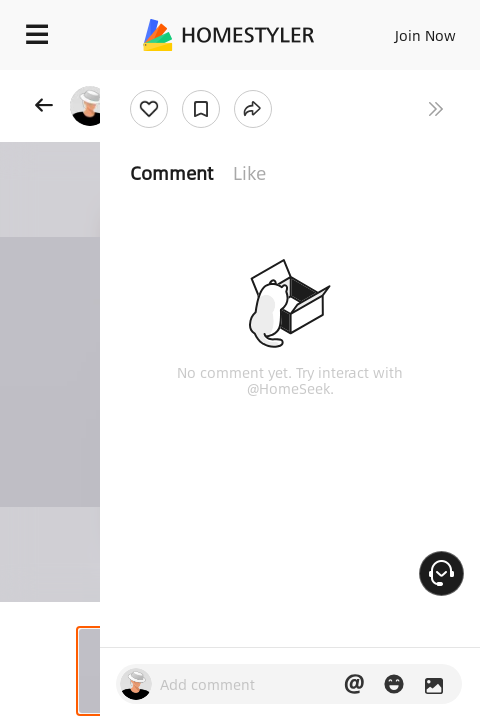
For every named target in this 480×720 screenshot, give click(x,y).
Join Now (425, 35)
